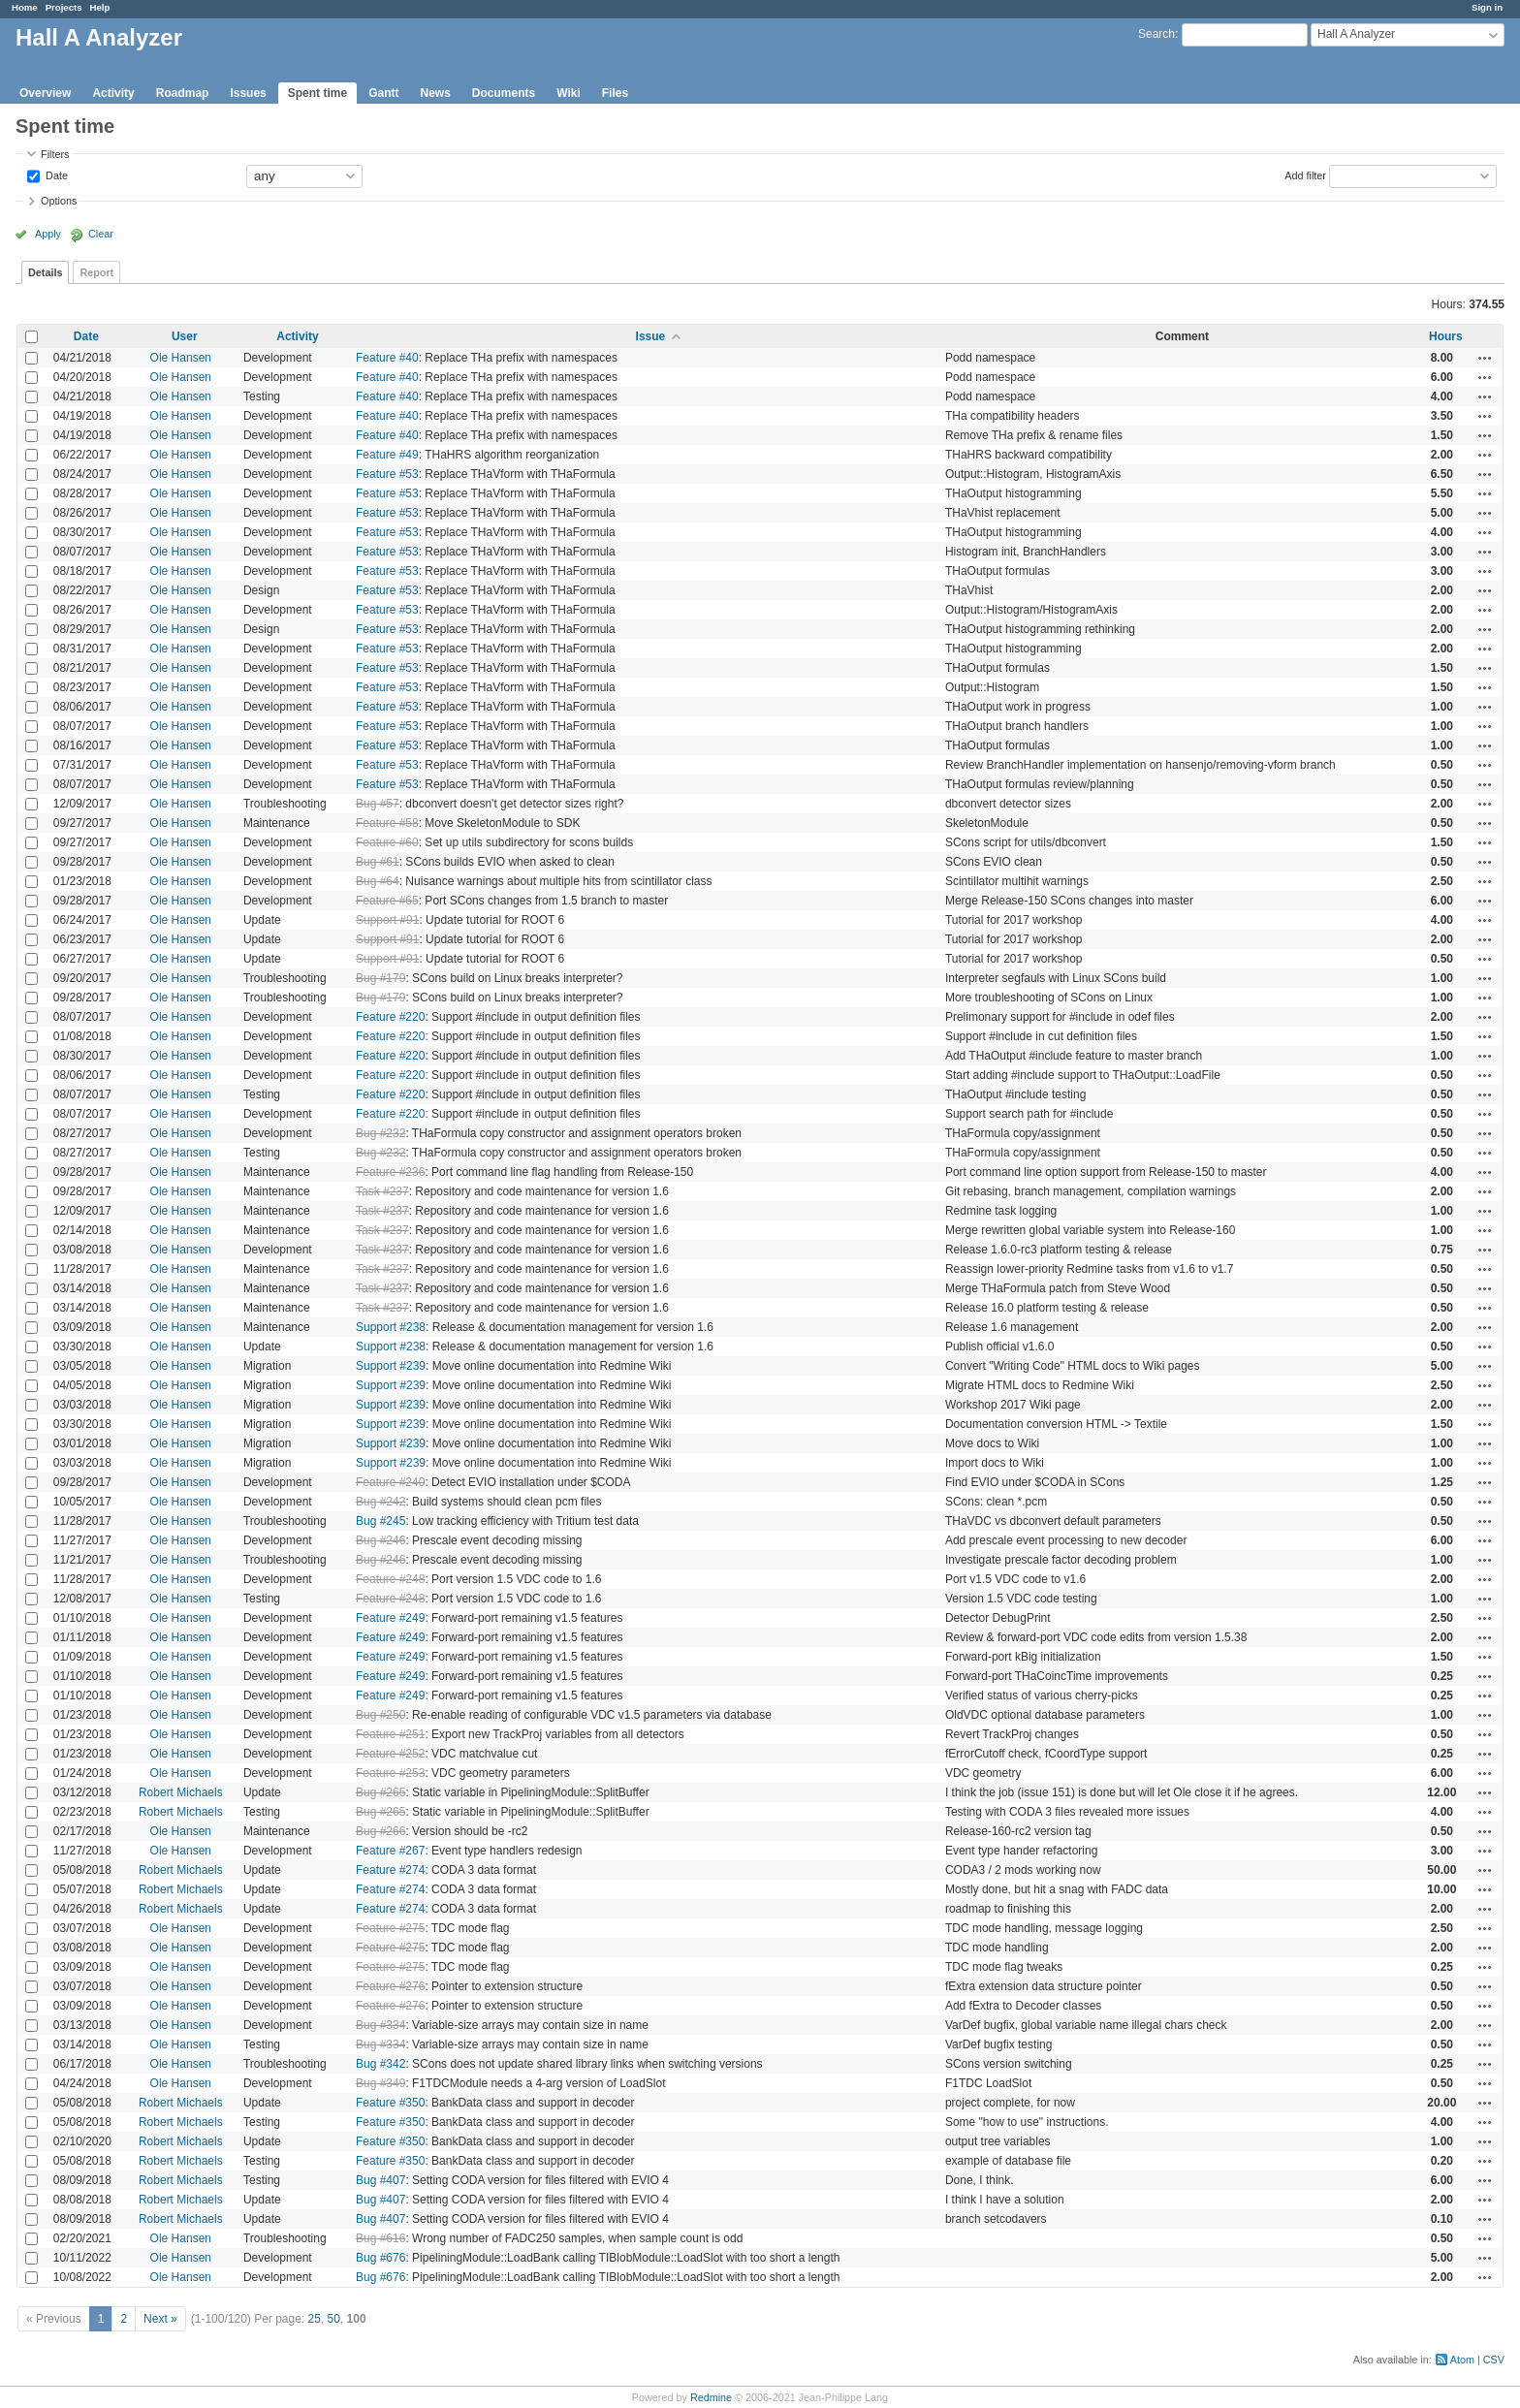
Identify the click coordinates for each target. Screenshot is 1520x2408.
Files (615, 93)
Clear (100, 233)
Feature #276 (390, 1986)
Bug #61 (377, 862)
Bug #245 (380, 1521)
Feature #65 (387, 900)
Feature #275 (390, 1928)
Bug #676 (380, 2258)
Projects (64, 7)
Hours (1446, 336)
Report (96, 272)
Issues (248, 93)
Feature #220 (390, 1017)
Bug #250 (380, 1715)
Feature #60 (387, 842)
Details (45, 272)
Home (25, 7)
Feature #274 (390, 1870)
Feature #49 (387, 454)
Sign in (1487, 7)
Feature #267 (390, 1850)
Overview (45, 93)
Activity (113, 93)
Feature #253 (390, 1773)
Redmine (711, 2397)
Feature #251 (390, 1734)
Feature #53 (387, 474)
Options (59, 200)
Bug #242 (380, 1501)
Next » (160, 2319)
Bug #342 (380, 2064)
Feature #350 (390, 2102)
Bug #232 (380, 1133)
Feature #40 (387, 357)
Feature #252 (390, 1753)
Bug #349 (380, 2083)
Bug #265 (380, 1792)
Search (1156, 34)
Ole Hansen (180, 357)
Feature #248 (390, 1579)
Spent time (317, 93)
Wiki (568, 93)
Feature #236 (390, 1172)
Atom (1462, 2359)
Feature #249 (390, 1618)
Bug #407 (380, 2180)
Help (100, 7)
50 (334, 2319)
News (435, 93)
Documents (503, 93)
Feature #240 (390, 1482)
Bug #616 (380, 2238)
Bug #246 (380, 1540)
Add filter (1305, 174)
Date (55, 174)
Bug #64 (377, 881)
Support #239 (391, 1366)
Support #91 (387, 920)
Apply (48, 233)
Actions (1485, 357)
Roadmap (182, 93)
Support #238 (391, 1327)
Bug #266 (380, 1831)
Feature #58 (387, 823)
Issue (651, 336)
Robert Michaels (181, 1792)
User (185, 336)
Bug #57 (377, 803)
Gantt (383, 93)
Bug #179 (380, 978)
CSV (1493, 2359)
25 (314, 2319)
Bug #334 (380, 2025)
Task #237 (382, 1191)
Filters (55, 154)
